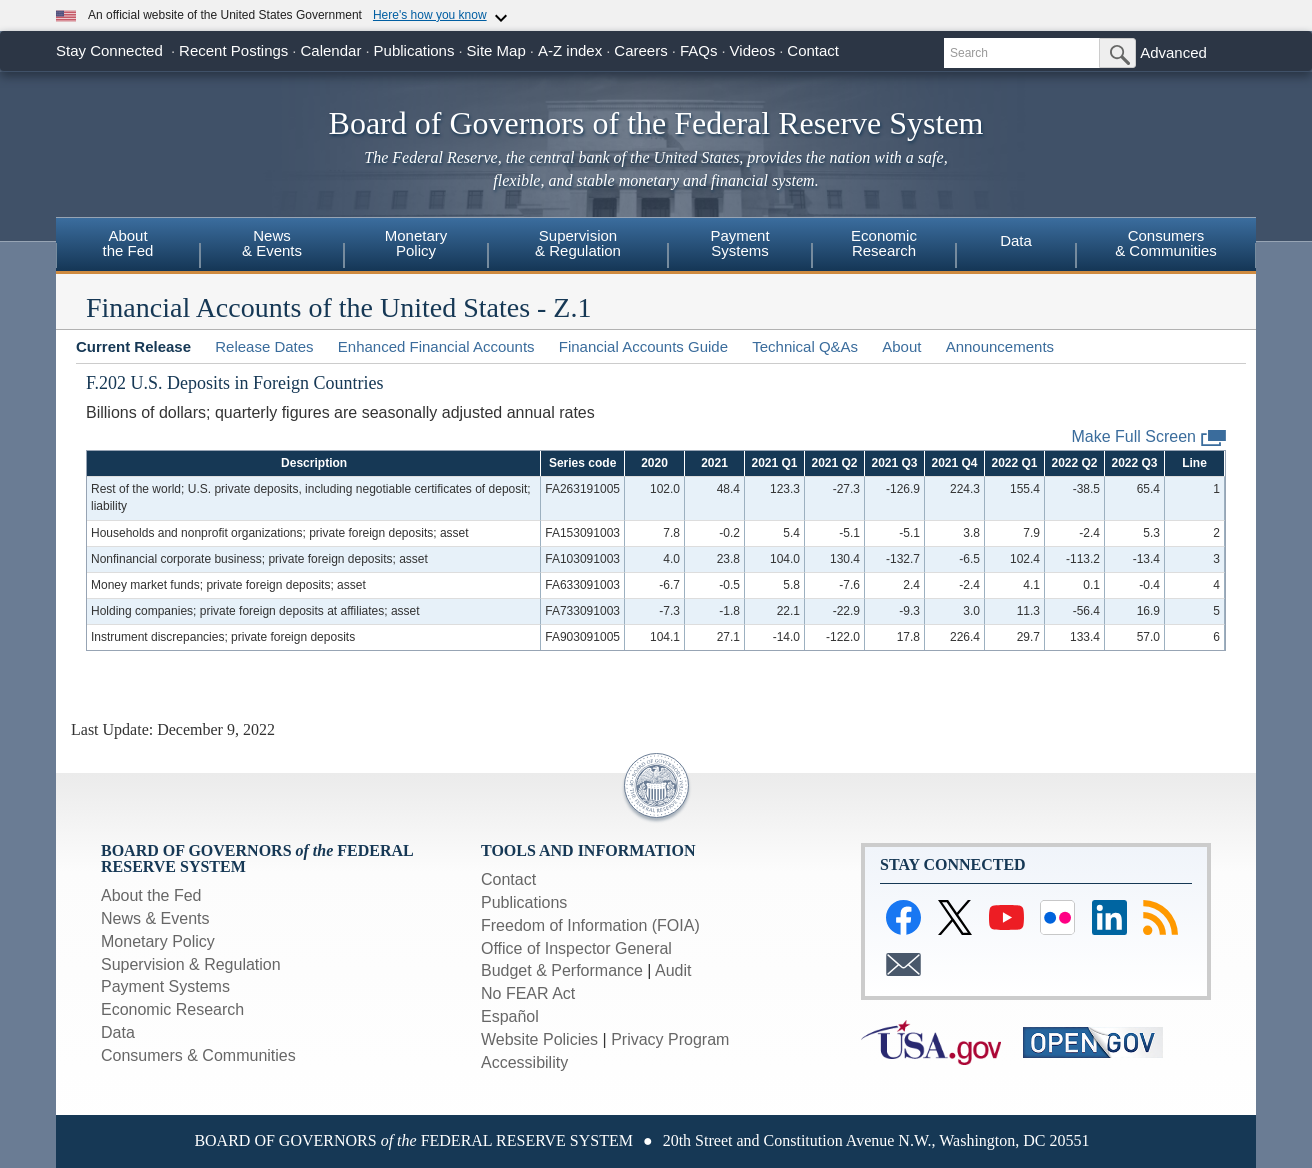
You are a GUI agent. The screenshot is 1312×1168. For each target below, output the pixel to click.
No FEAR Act (528, 993)
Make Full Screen (1149, 437)
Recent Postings (233, 50)
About (901, 346)
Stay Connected (109, 50)
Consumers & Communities (198, 1055)
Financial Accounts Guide (643, 346)
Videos (753, 50)
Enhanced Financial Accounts (436, 346)
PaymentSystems (739, 243)
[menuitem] (128, 246)
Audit (673, 970)
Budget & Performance (562, 970)
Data (1016, 240)
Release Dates (264, 346)
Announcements (1000, 346)
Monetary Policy (158, 941)
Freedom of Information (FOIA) (590, 925)
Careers (640, 50)
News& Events (272, 243)
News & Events (155, 918)
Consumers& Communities (1166, 243)
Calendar (331, 50)
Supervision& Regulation (578, 243)
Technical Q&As (805, 346)
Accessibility (524, 1062)
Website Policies (539, 1039)
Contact (813, 50)
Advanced (1173, 52)
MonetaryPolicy (416, 243)
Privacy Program (670, 1039)
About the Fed (151, 895)
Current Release (133, 346)
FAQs (699, 50)
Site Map (496, 50)
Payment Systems (165, 986)
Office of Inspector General (576, 948)
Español (510, 1016)
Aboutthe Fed (128, 243)
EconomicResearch (884, 243)
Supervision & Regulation (191, 964)
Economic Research (172, 1009)
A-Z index (570, 50)
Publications (414, 50)
